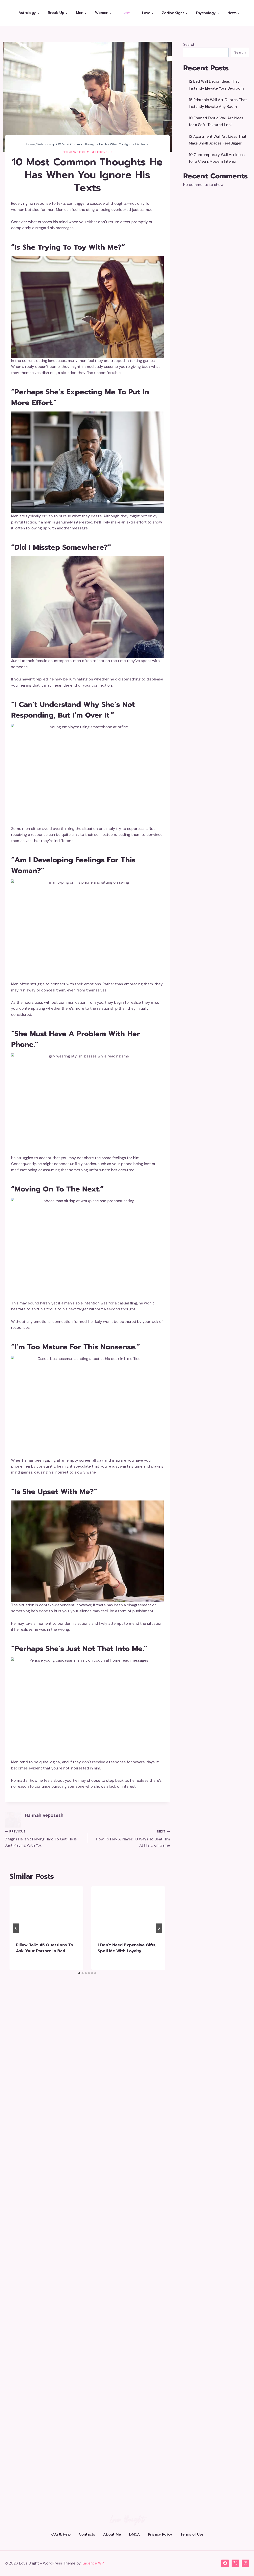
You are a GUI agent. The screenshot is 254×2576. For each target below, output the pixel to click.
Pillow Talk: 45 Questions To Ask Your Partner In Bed (44, 1948)
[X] (235, 2563)
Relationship (101, 152)
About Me (112, 2534)
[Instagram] (245, 2563)
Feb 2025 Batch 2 (76, 152)
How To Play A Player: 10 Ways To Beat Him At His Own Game (130, 1838)
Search (189, 44)
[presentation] (46, 1911)
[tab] (79, 1973)
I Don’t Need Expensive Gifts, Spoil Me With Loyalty (127, 1948)
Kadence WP (93, 2563)
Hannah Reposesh (44, 1815)
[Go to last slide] (16, 1928)
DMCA (134, 2534)
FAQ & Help (61, 2534)
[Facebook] (225, 2563)
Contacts (87, 2534)
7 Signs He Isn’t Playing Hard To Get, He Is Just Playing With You (44, 1838)
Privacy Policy (160, 2534)
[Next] (159, 1928)
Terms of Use (191, 2534)
